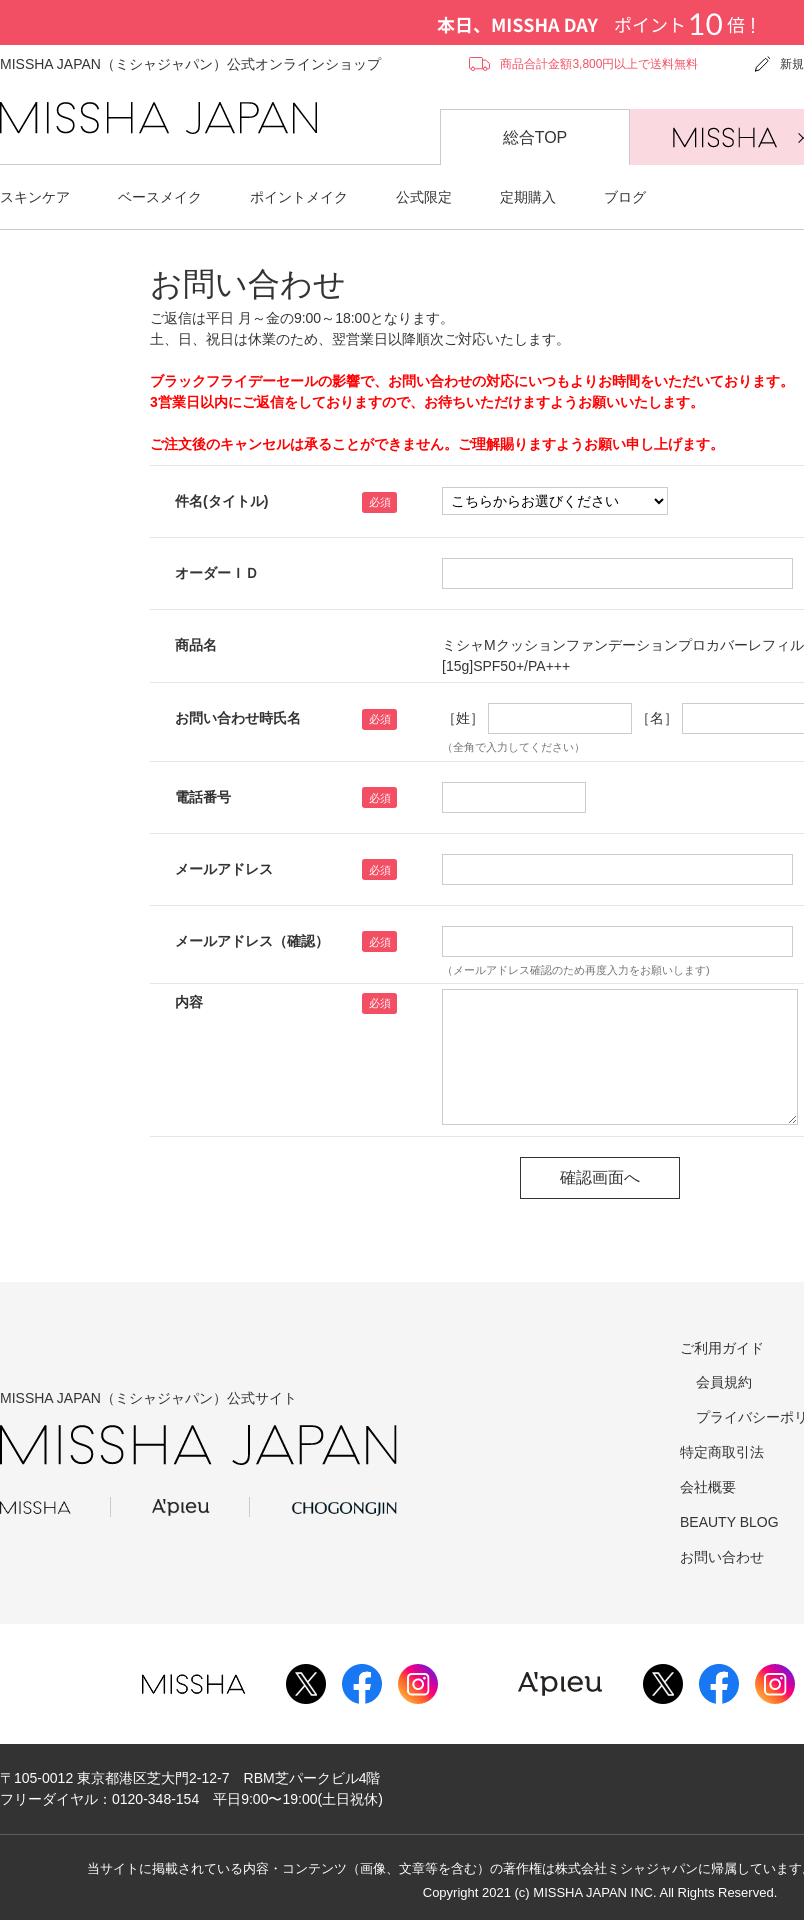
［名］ (657, 718)
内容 (189, 1002)
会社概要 (708, 1487)
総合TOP (535, 137)
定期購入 (528, 197)
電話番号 (203, 797)
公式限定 (424, 197)
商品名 (196, 645)
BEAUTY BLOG (729, 1522)
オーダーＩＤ (217, 573)
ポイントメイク (299, 197)
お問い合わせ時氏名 (238, 718)
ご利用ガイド (722, 1348)
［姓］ (463, 718)
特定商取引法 (722, 1452)
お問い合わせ (722, 1557)
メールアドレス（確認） (252, 941)
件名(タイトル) (221, 501)
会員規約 (724, 1382)
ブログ (625, 197)
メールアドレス (224, 869)
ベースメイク (160, 197)
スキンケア (35, 197)
